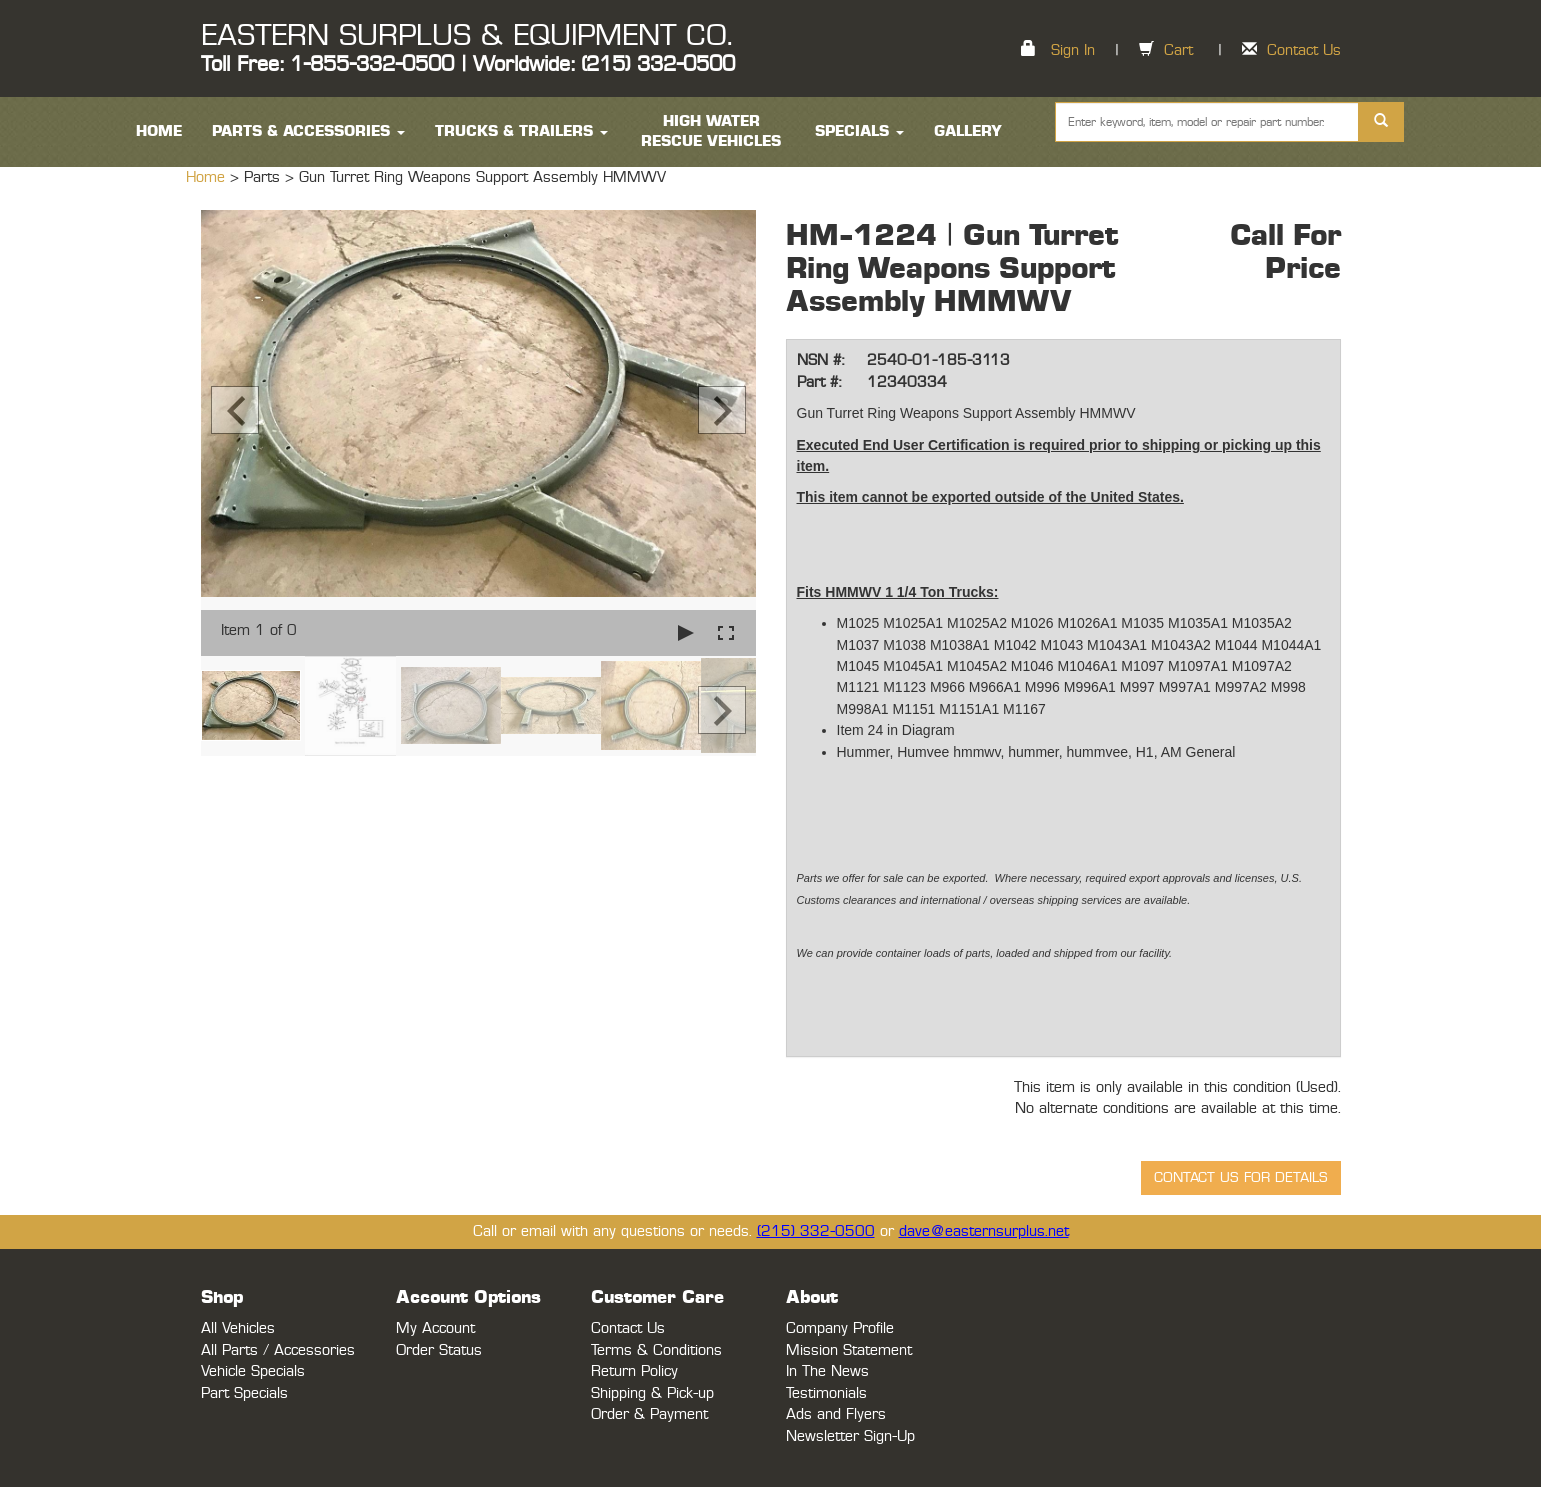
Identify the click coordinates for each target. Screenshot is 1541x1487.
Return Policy (634, 1371)
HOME (159, 131)
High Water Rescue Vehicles (711, 131)
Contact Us (1304, 50)
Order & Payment (649, 1414)
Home (208, 177)
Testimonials (826, 1393)
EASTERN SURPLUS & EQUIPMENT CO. (466, 36)
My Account (435, 1328)
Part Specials (244, 1393)
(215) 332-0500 (816, 1231)
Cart (1178, 50)
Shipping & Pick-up (652, 1393)
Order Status (439, 1350)
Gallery (968, 131)
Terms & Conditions (656, 1350)
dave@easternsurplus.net (984, 1231)
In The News (827, 1371)
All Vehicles (238, 1328)
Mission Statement (849, 1350)
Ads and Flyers (836, 1414)
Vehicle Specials (253, 1371)
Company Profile (840, 1328)
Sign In (1073, 50)
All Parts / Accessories (278, 1350)
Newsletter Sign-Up (850, 1436)
